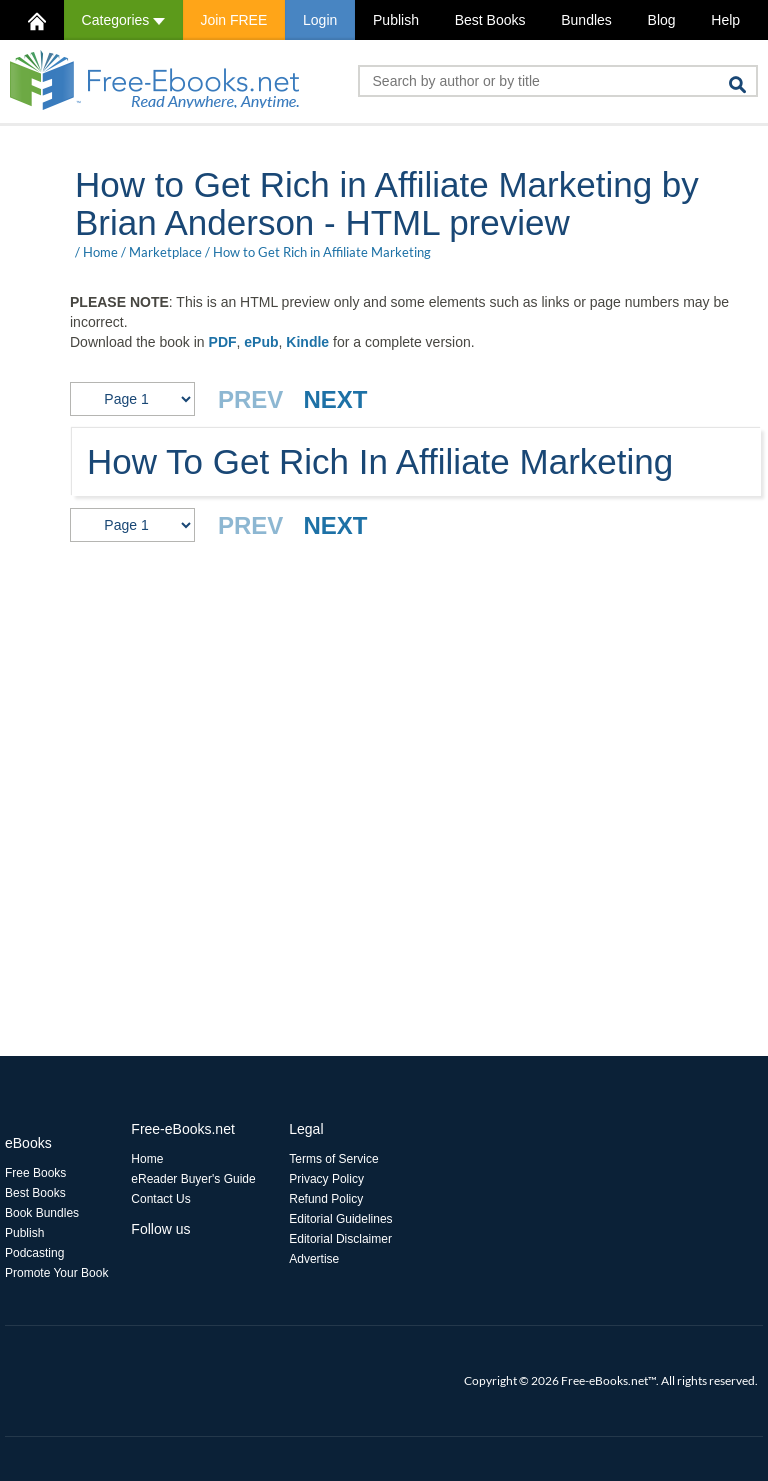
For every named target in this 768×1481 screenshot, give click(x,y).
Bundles (586, 20)
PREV (250, 399)
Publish (396, 20)
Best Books (490, 20)
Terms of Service (333, 1159)
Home (100, 252)
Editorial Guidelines (340, 1219)
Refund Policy (326, 1199)
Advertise (314, 1259)
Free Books (35, 1173)
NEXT (335, 399)
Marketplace (165, 252)
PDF (223, 342)
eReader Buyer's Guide (193, 1179)
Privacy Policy (326, 1179)
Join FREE (233, 20)
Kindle (307, 342)
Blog (662, 20)
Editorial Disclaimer (340, 1239)
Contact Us (160, 1199)
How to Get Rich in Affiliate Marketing (322, 252)
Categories (123, 20)
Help (725, 20)
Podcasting (34, 1253)
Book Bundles (42, 1213)
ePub (261, 342)
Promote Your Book (56, 1273)
